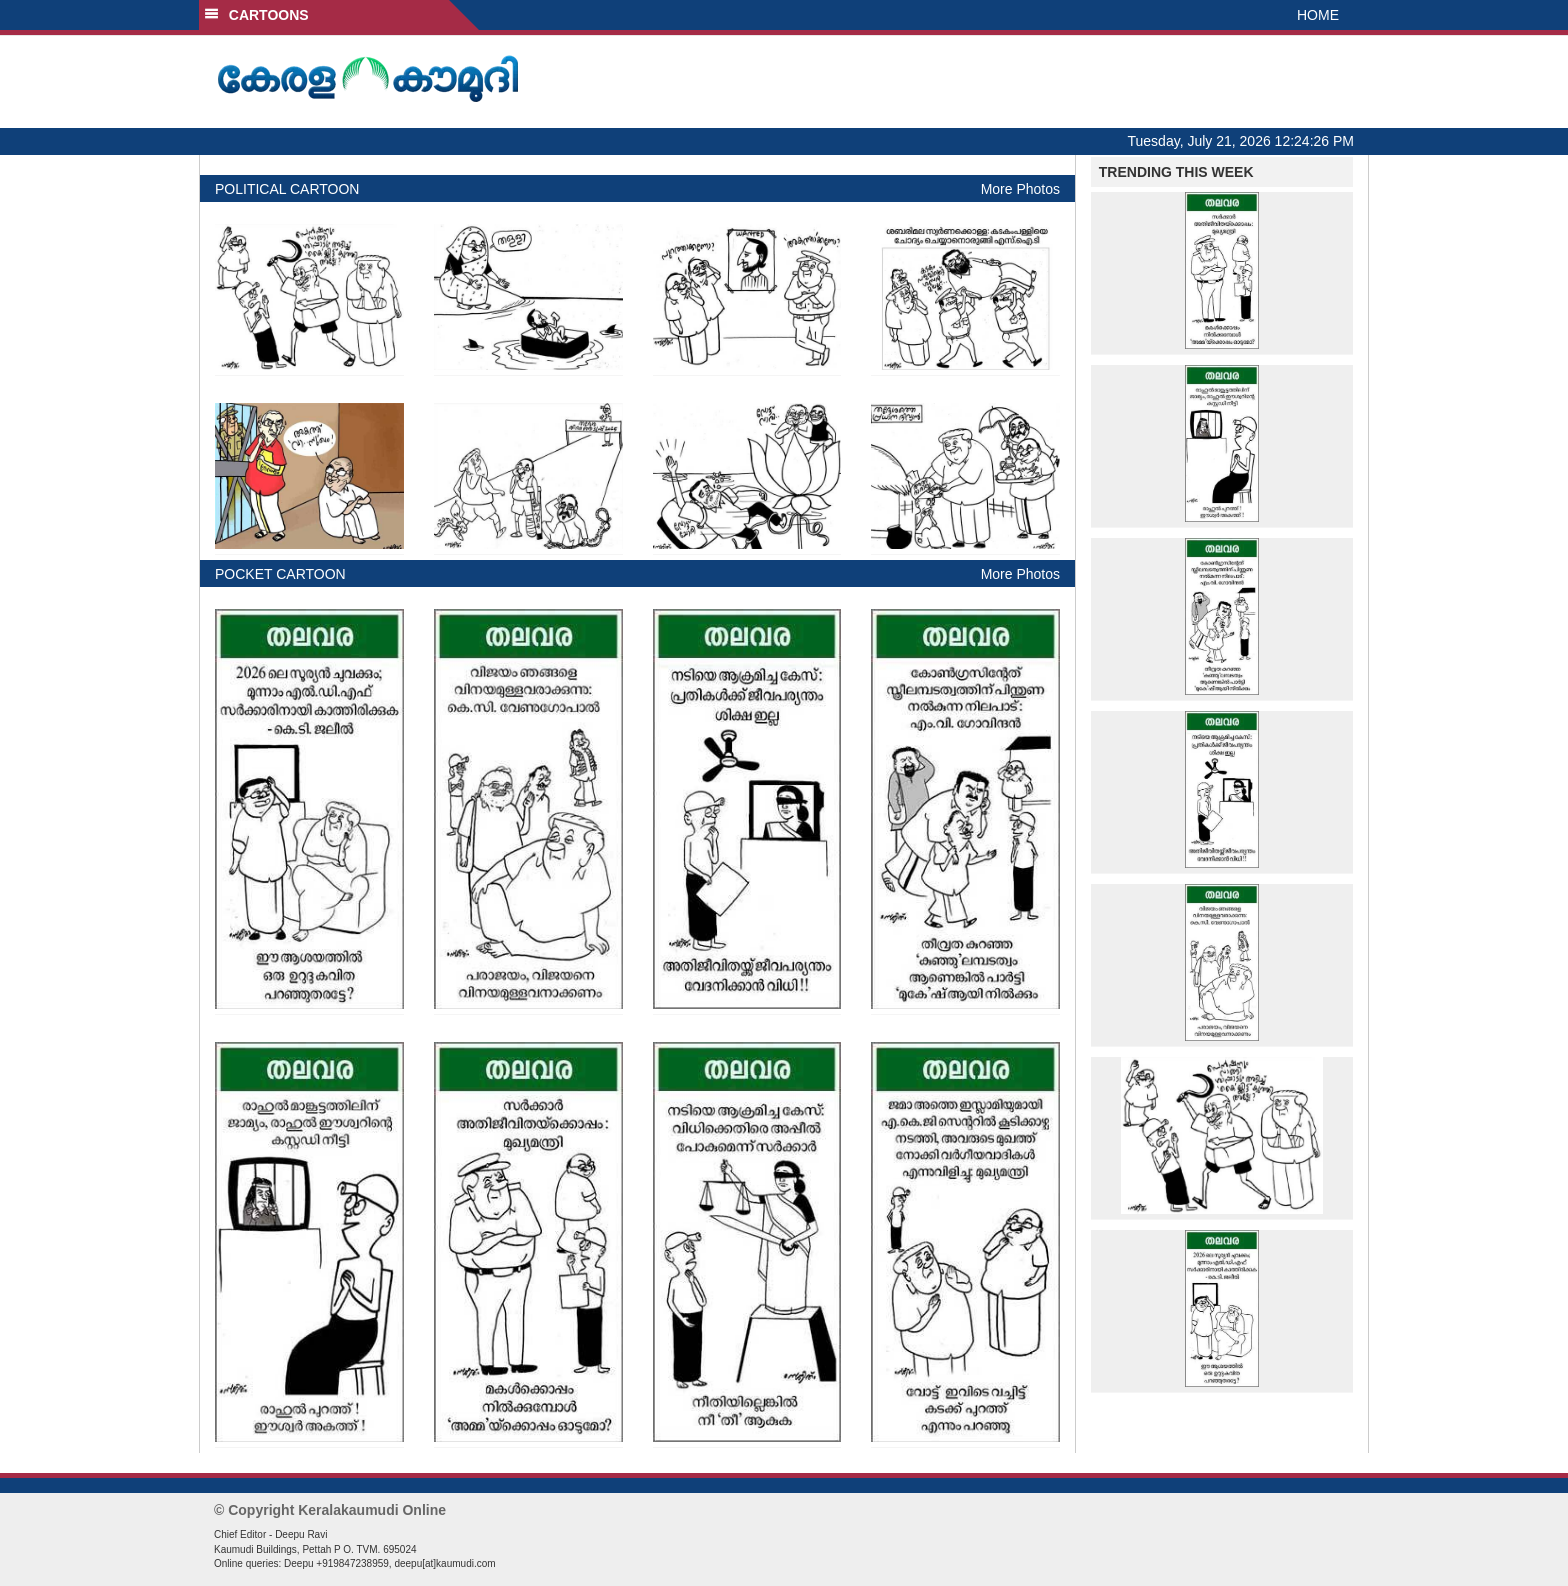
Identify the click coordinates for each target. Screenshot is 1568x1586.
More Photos (1020, 189)
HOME (1318, 15)
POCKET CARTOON (280, 574)
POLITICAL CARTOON (287, 189)
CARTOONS (256, 15)
